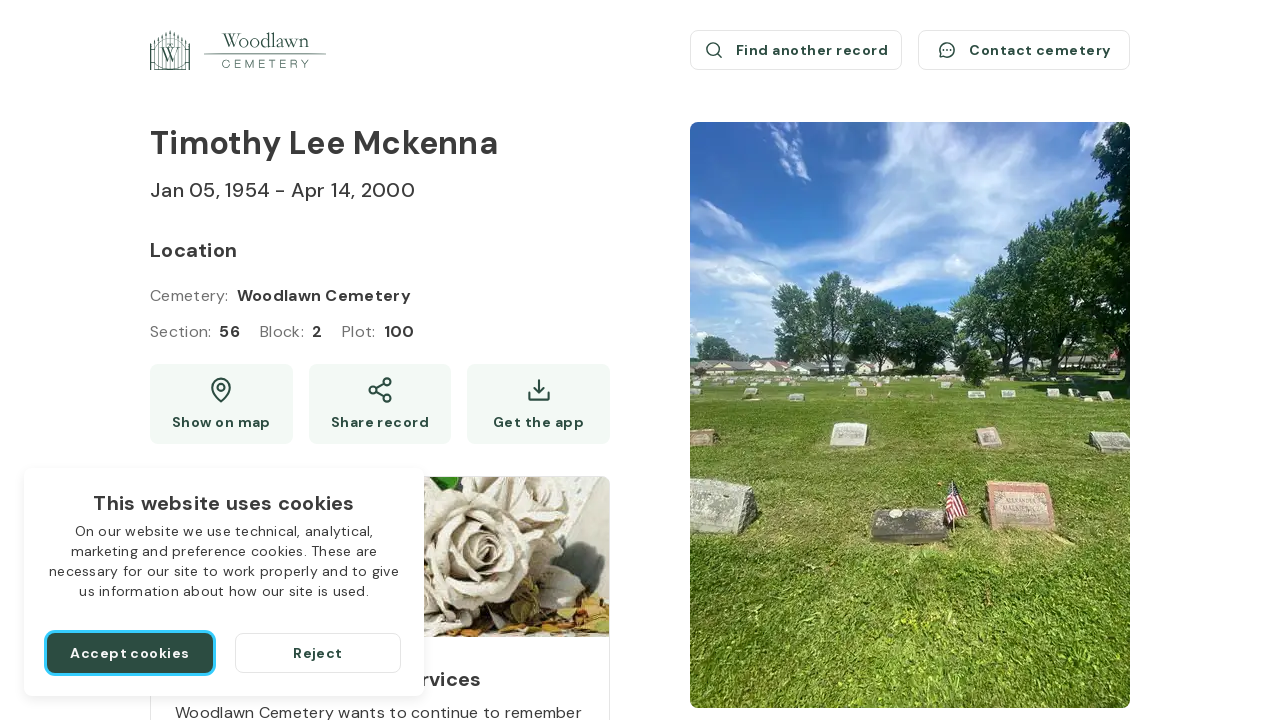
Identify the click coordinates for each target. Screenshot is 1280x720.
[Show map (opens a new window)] (221, 404)
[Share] (380, 404)
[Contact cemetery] (1024, 50)
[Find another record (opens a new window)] (796, 50)
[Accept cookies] (130, 653)
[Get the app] (538, 404)
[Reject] (318, 653)
